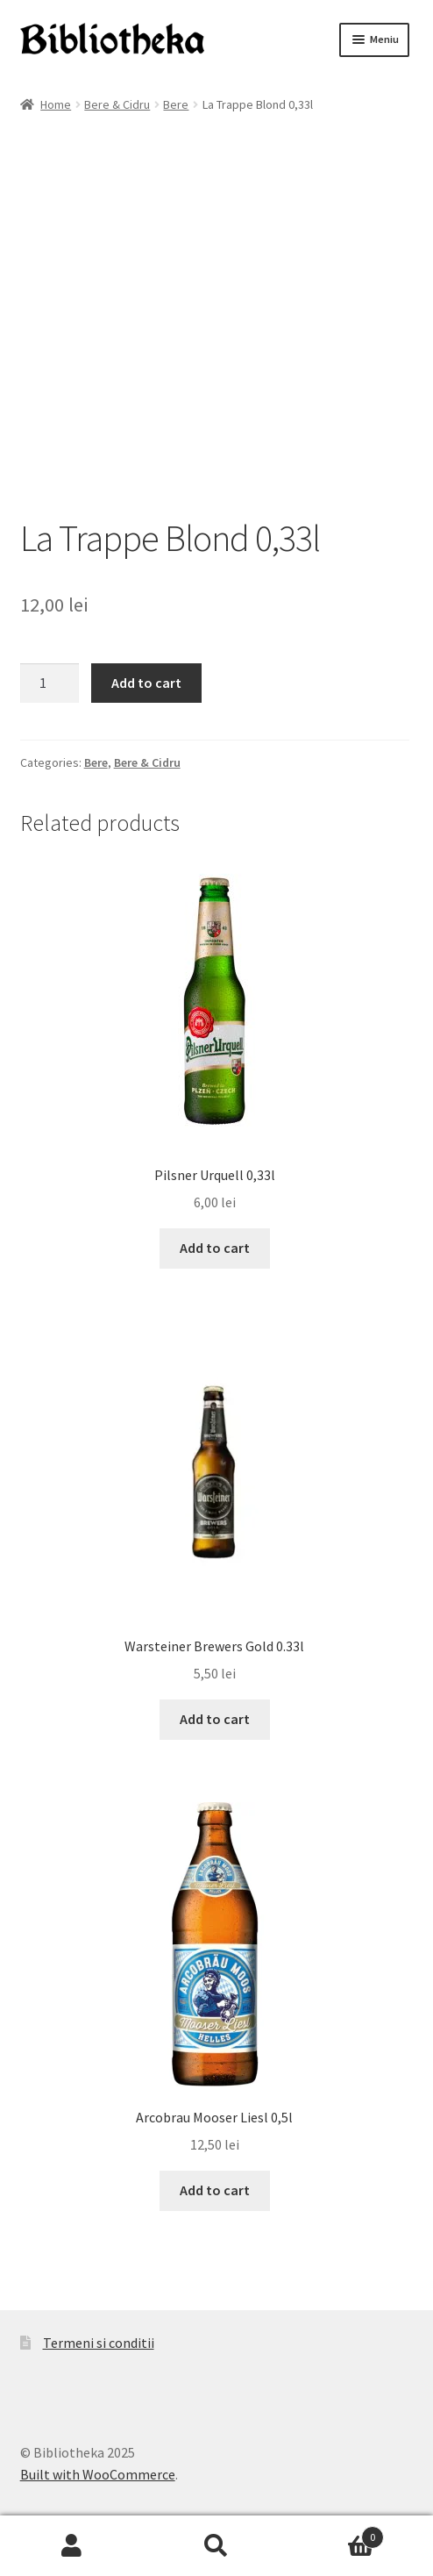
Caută (217, 2546)
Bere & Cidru (117, 104)
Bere (175, 104)
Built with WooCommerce (97, 2474)
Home (55, 104)
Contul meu (72, 2546)
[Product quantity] (50, 683)
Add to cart (146, 682)
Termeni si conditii (98, 2342)
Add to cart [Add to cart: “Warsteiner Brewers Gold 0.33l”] (215, 1719)
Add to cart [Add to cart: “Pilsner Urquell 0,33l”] (215, 1247)
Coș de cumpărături (335, 2533)
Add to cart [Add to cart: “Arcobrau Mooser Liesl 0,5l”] (215, 2190)
